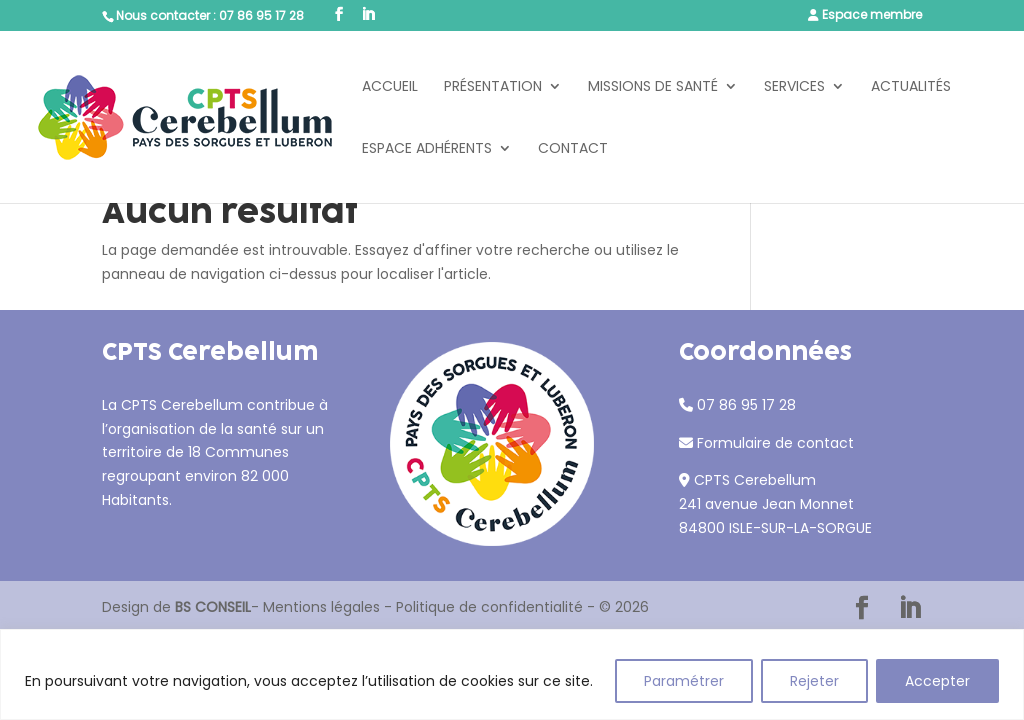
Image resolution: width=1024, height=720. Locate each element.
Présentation (493, 87)
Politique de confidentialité (489, 607)
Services (794, 87)
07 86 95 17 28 (261, 15)
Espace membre (872, 14)
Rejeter (814, 681)
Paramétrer (684, 681)
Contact (573, 149)
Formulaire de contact (775, 443)
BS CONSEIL (213, 607)
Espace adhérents (427, 149)
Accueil (390, 87)
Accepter (937, 681)
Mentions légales (321, 607)
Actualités (911, 87)
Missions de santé (653, 87)
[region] (512, 674)
